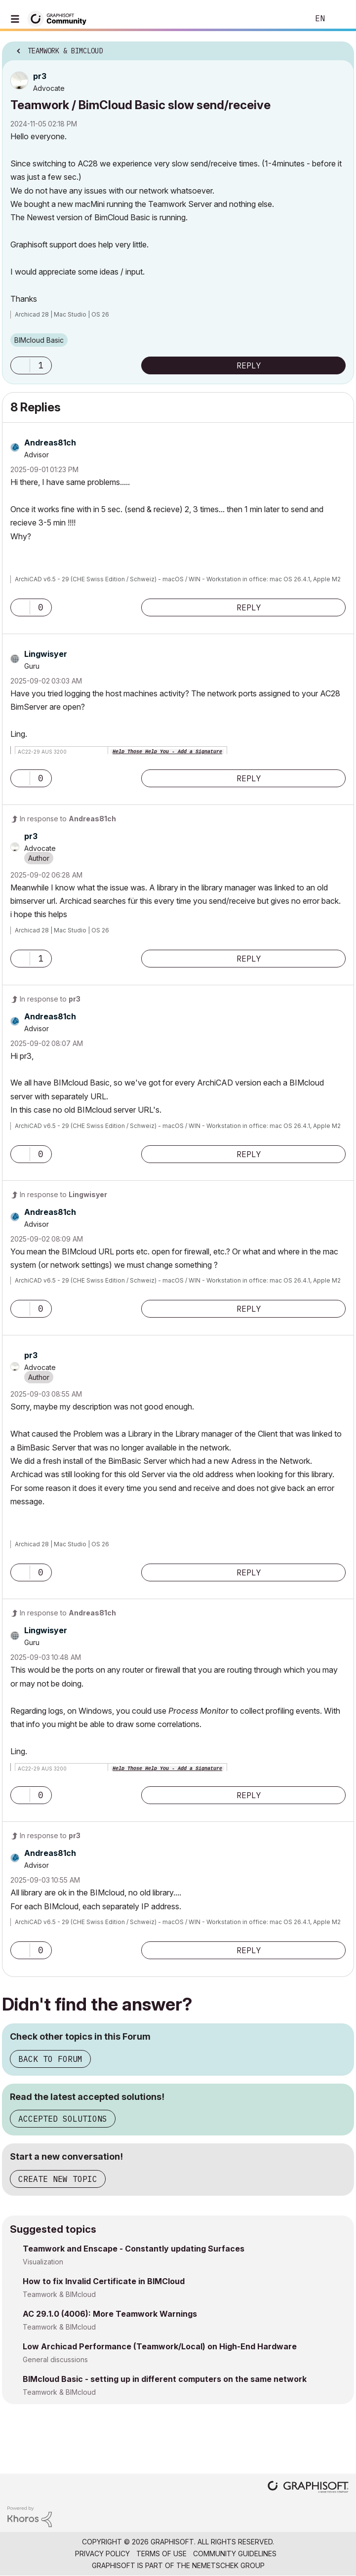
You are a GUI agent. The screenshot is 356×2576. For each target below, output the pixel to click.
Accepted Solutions (62, 2119)
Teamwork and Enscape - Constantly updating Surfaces (133, 2249)
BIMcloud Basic (39, 340)
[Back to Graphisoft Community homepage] (60, 18)
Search (286, 18)
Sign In (340, 18)
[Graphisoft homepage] (308, 2487)
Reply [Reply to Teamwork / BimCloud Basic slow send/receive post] (249, 365)
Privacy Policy (102, 2553)
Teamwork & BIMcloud (59, 2294)
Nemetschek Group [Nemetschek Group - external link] (228, 2565)
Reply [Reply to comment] (249, 607)
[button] (20, 365)
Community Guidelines (235, 2553)
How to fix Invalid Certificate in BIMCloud (104, 2281)
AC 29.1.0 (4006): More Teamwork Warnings (110, 2314)
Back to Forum (50, 2059)
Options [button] (340, 47)
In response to (68, 818)
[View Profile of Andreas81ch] (50, 442)
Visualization (43, 2261)
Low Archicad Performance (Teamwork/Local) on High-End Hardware (160, 2346)
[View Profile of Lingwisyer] (45, 654)
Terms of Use (161, 2553)
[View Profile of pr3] (39, 76)
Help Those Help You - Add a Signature (167, 752)
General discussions (55, 2359)
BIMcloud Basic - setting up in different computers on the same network (165, 2379)
